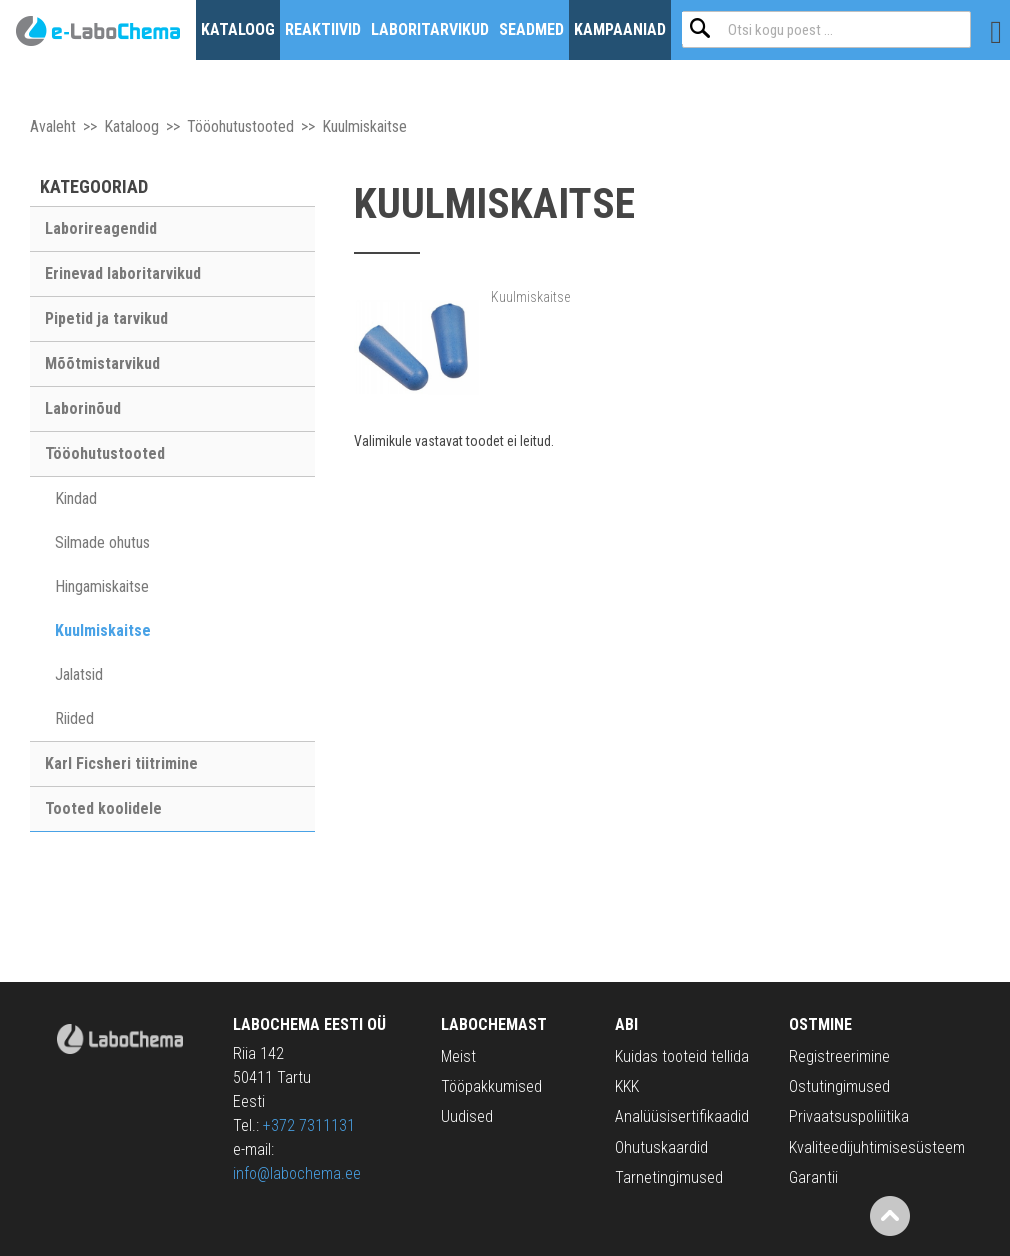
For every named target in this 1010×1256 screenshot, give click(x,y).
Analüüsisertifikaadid (682, 1116)
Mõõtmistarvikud (102, 363)
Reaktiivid (323, 29)
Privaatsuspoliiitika (849, 1116)
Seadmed (531, 29)
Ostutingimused (839, 1086)
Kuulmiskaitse (103, 630)
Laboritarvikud (430, 29)
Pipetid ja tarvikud (106, 318)
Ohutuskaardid (661, 1147)
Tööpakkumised (491, 1086)
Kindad (76, 498)
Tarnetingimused (669, 1177)
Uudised (467, 1116)
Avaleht (53, 126)
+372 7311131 (309, 1125)
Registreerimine (839, 1056)
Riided (74, 718)
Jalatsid (79, 674)
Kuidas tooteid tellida (682, 1056)
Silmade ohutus (102, 542)
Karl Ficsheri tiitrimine (121, 763)
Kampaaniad (620, 29)
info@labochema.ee (297, 1173)
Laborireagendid (101, 228)
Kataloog (238, 29)
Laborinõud (83, 408)
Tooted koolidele (103, 808)
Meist (458, 1056)
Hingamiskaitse (102, 586)
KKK (627, 1086)
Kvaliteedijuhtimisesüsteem (877, 1147)
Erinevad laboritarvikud (123, 273)
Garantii (813, 1177)
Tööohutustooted (240, 126)
